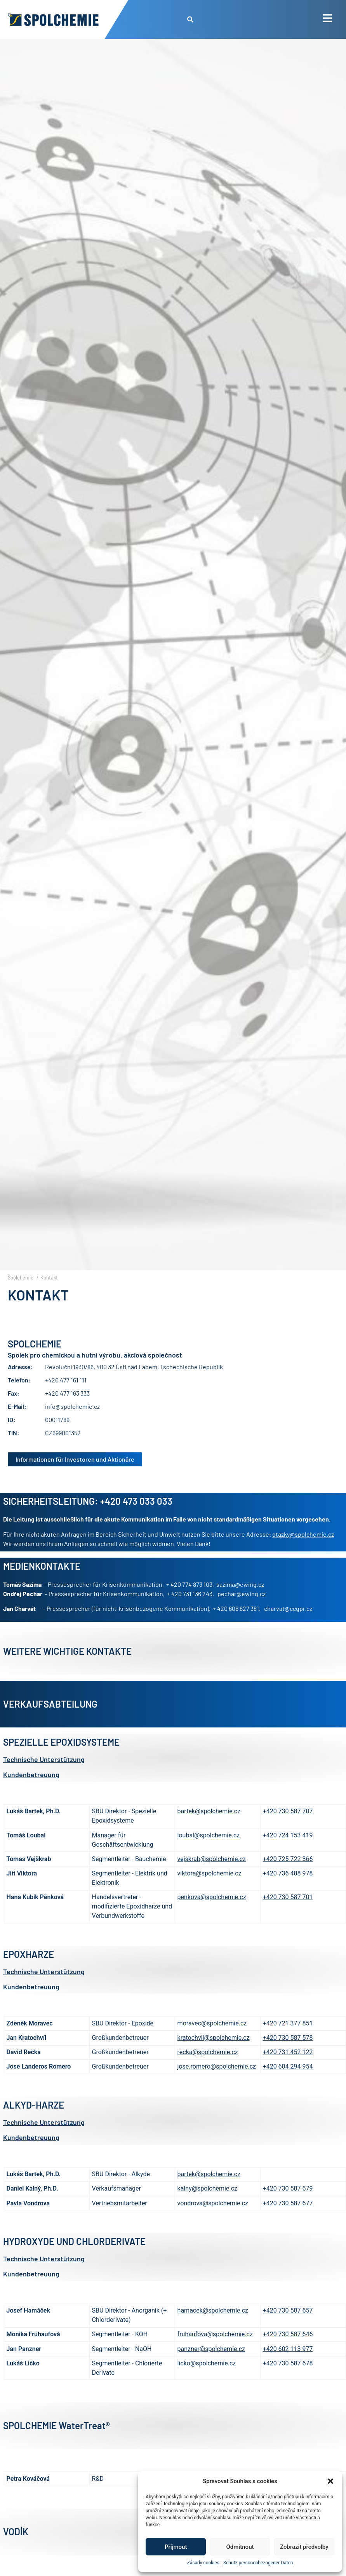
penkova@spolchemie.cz (211, 1915)
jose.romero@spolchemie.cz (216, 2084)
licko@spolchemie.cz (206, 2381)
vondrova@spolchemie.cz (212, 2220)
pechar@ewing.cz (241, 1611)
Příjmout (176, 2546)
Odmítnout (240, 2546)
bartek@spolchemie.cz (209, 1829)
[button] (330, 2481)
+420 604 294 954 (288, 2084)
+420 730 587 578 (288, 2055)
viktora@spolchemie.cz (209, 1891)
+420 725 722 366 (288, 1877)
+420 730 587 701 (288, 1915)
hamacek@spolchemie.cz (212, 2328)
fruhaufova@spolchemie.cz (215, 2352)
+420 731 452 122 (288, 2070)
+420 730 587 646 (288, 2352)
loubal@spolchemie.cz (208, 1852)
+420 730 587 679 (288, 2206)
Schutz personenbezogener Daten (258, 2563)
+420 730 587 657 (288, 2328)
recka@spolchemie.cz (207, 2070)
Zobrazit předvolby (304, 2546)
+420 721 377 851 (288, 2041)
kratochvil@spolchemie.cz (213, 2055)
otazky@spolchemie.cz (303, 1552)
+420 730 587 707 (288, 1829)
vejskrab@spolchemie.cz (211, 1877)
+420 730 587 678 (288, 2381)
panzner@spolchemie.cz (211, 2366)
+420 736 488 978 (288, 1891)
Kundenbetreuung (31, 1792)
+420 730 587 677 (288, 2220)
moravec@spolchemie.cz (212, 2041)
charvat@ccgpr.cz (288, 1626)
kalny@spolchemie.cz (207, 2206)
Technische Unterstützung (44, 1777)
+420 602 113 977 (288, 2366)
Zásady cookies (203, 2563)
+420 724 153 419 (288, 1852)
